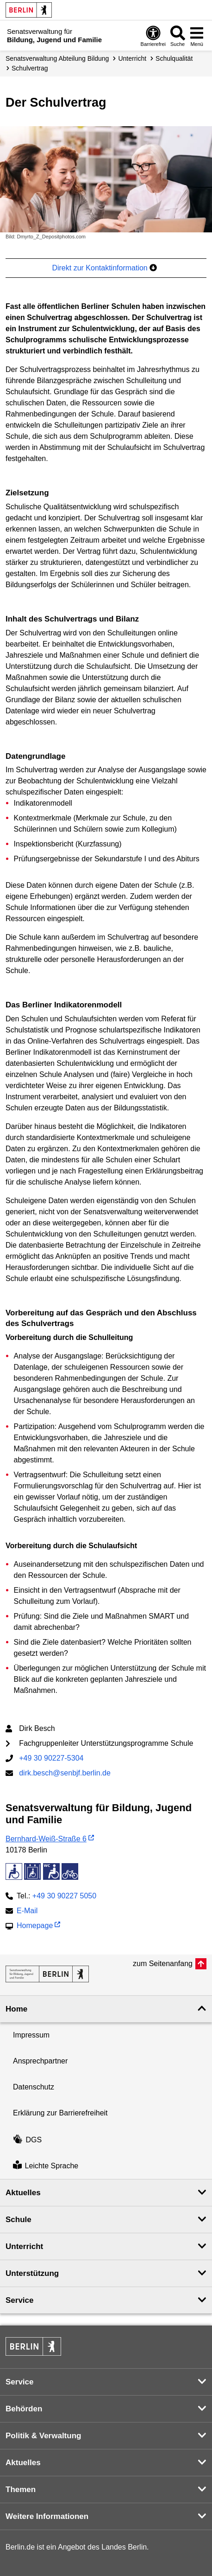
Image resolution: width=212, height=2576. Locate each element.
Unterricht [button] (24, 2246)
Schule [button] (18, 2219)
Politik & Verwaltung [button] (43, 2435)
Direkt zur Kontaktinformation (104, 268)
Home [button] (16, 2009)
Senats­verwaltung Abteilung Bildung (57, 58)
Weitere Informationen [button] (47, 2516)
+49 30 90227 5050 (64, 1896)
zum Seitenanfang (163, 1963)
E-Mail (27, 1911)
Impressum (31, 2035)
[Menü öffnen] (196, 36)
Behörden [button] (24, 2408)
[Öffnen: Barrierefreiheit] (153, 36)
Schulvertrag (30, 68)
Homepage (35, 1926)
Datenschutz (33, 2087)
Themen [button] (21, 2489)
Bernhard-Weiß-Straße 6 (46, 1839)
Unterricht (132, 58)
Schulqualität (174, 58)
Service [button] (20, 2300)
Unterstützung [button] (32, 2273)
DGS (27, 2140)
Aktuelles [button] (23, 2192)
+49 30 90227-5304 (51, 1758)
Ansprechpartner (40, 2061)
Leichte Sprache (45, 2166)
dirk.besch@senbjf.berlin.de (65, 1773)
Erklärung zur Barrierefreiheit (60, 2113)
